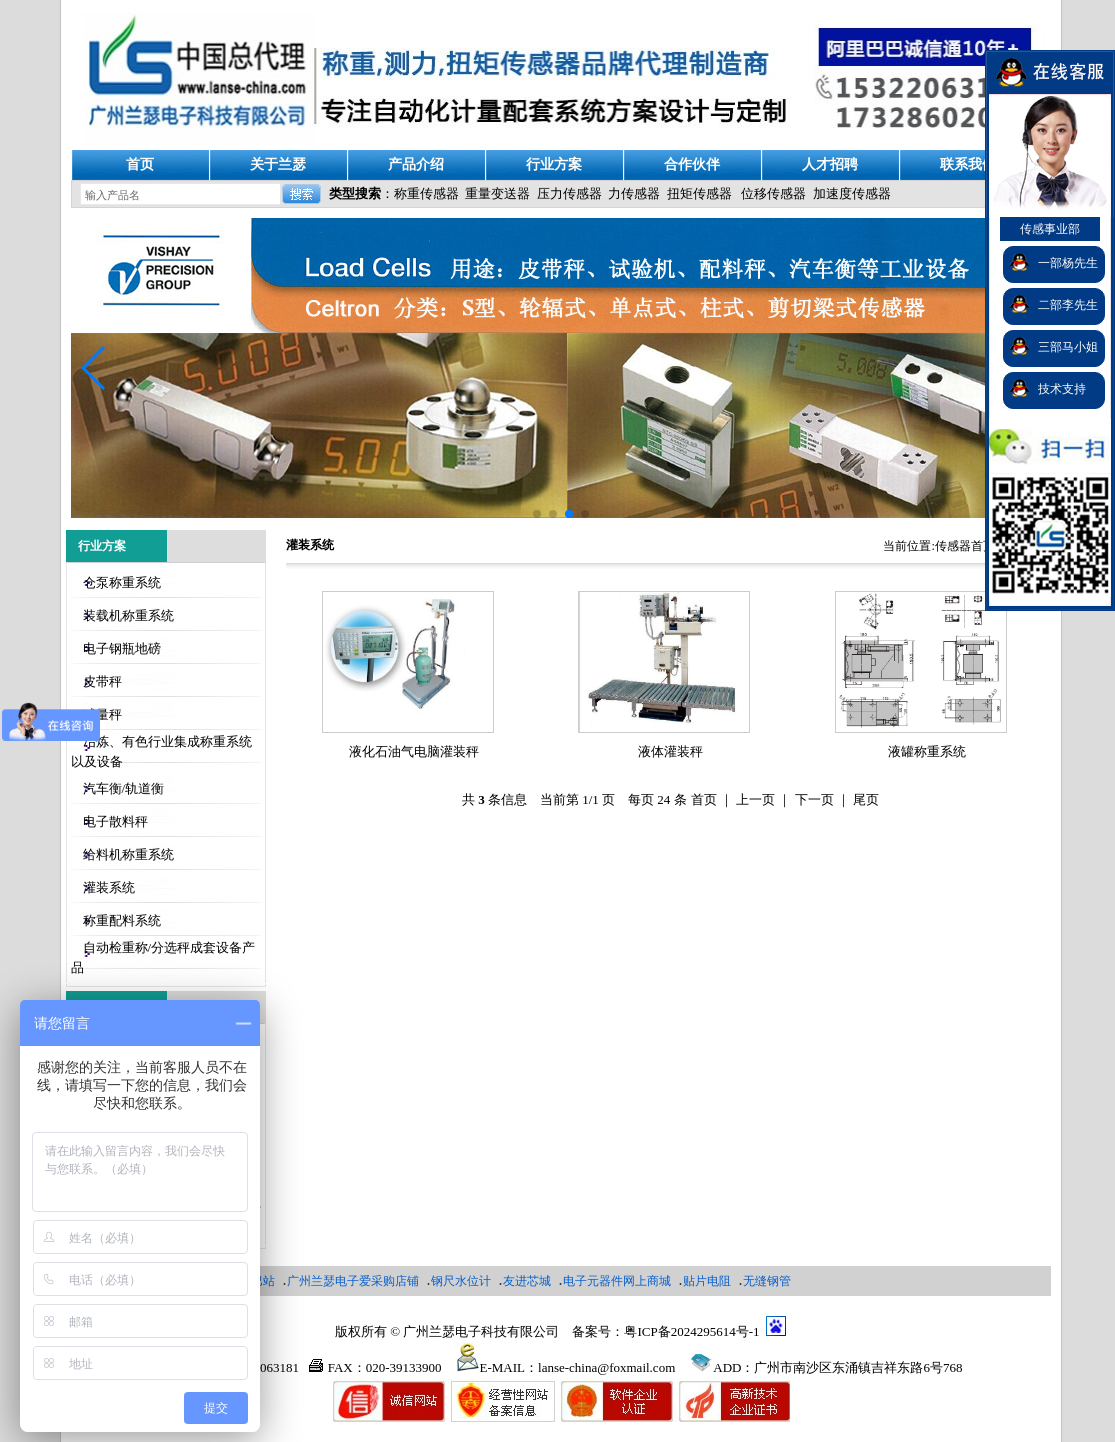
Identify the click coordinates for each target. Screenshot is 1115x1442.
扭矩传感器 (699, 193)
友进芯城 (527, 1281)
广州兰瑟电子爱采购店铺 (353, 1281)
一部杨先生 (1068, 263)
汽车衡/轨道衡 (124, 788)
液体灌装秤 (670, 751)
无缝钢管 (767, 1281)
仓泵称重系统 (122, 582)
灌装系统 (109, 887)
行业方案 (554, 164)
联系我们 (968, 164)
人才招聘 (830, 164)
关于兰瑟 (278, 164)
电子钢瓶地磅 (122, 648)
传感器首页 (965, 546)
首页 (140, 164)
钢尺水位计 (461, 1281)
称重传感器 (426, 193)
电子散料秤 (115, 821)
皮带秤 (102, 681)
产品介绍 (416, 164)
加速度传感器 (852, 193)
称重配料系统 (122, 920)
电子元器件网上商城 (617, 1281)
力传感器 (634, 193)
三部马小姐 (1068, 347)
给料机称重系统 (128, 854)
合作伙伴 (692, 164)
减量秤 (102, 714)
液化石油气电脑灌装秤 (414, 751)
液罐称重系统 (927, 751)
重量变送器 (497, 193)
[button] (94, 368)
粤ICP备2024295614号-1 (691, 1331)
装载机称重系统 (128, 615)
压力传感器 (569, 193)
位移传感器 (773, 193)
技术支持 (1062, 389)
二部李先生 (1068, 305)
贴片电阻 (707, 1281)
